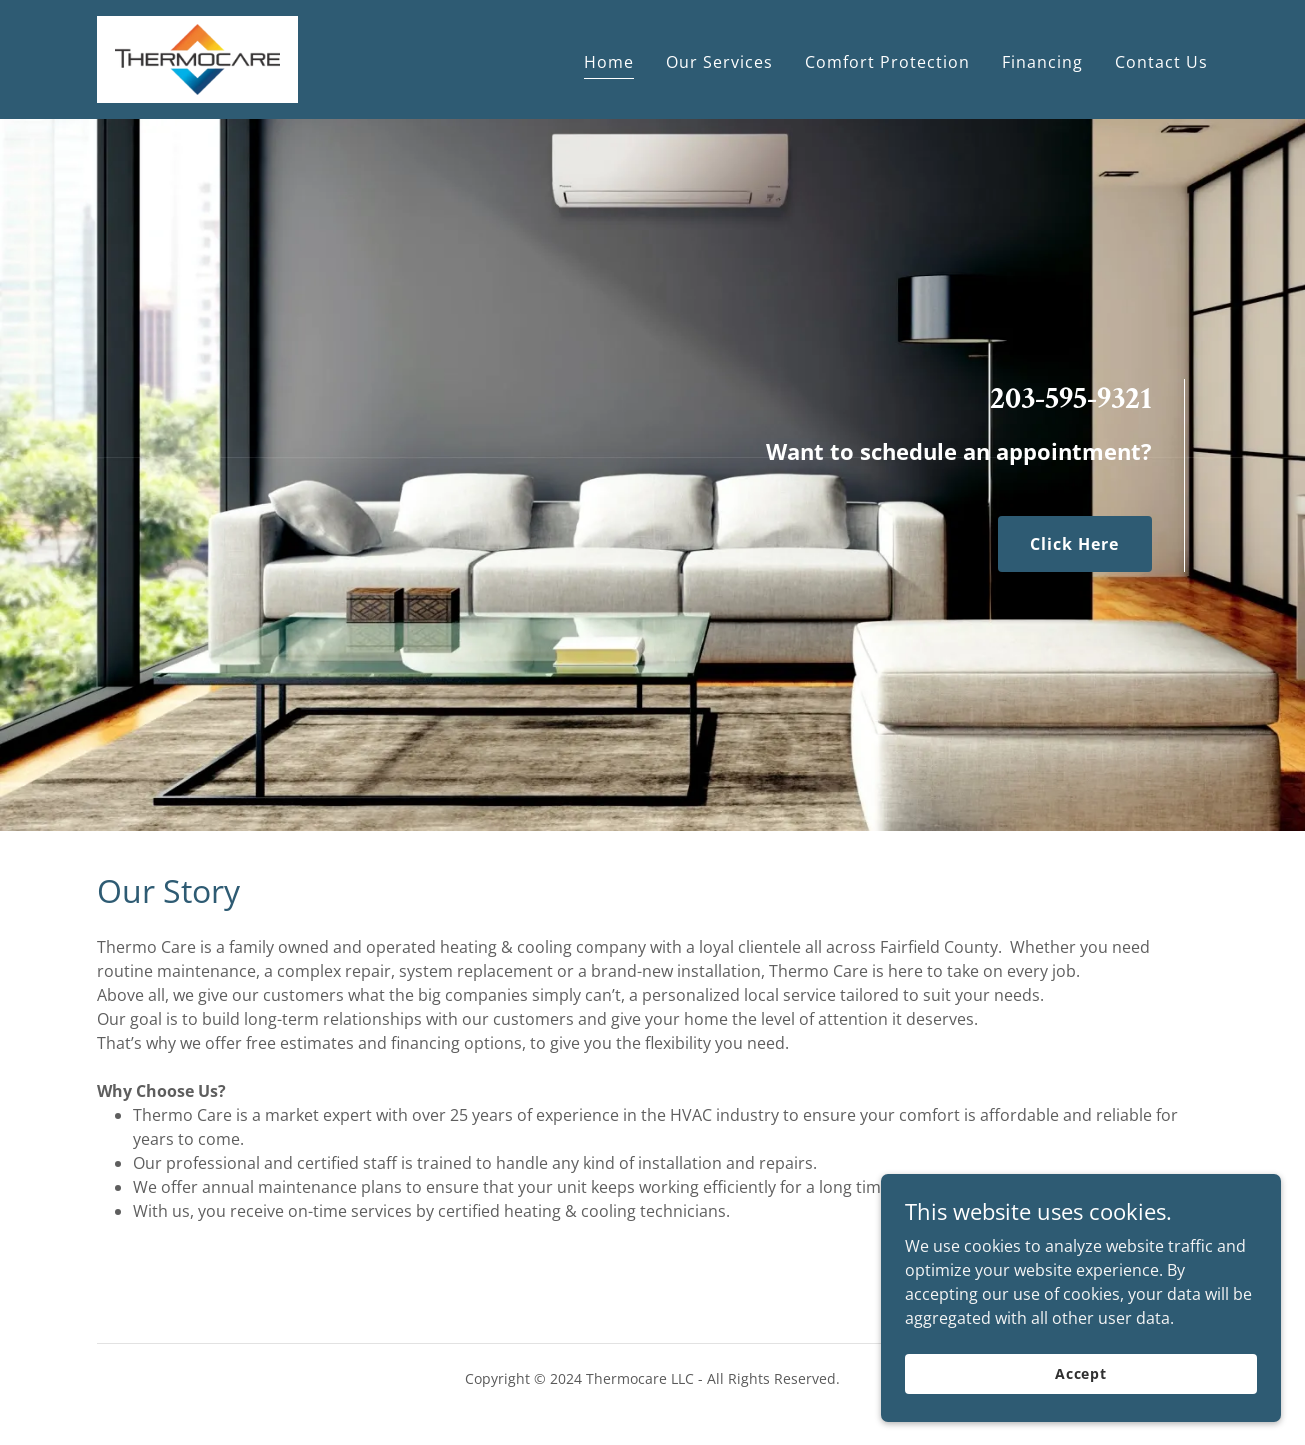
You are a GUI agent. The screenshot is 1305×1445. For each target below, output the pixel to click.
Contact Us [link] (1161, 62)
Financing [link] (1042, 62)
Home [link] (609, 62)
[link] (198, 58)
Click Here (1074, 544)
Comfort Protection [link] (887, 62)
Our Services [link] (719, 62)
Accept (1081, 1414)
